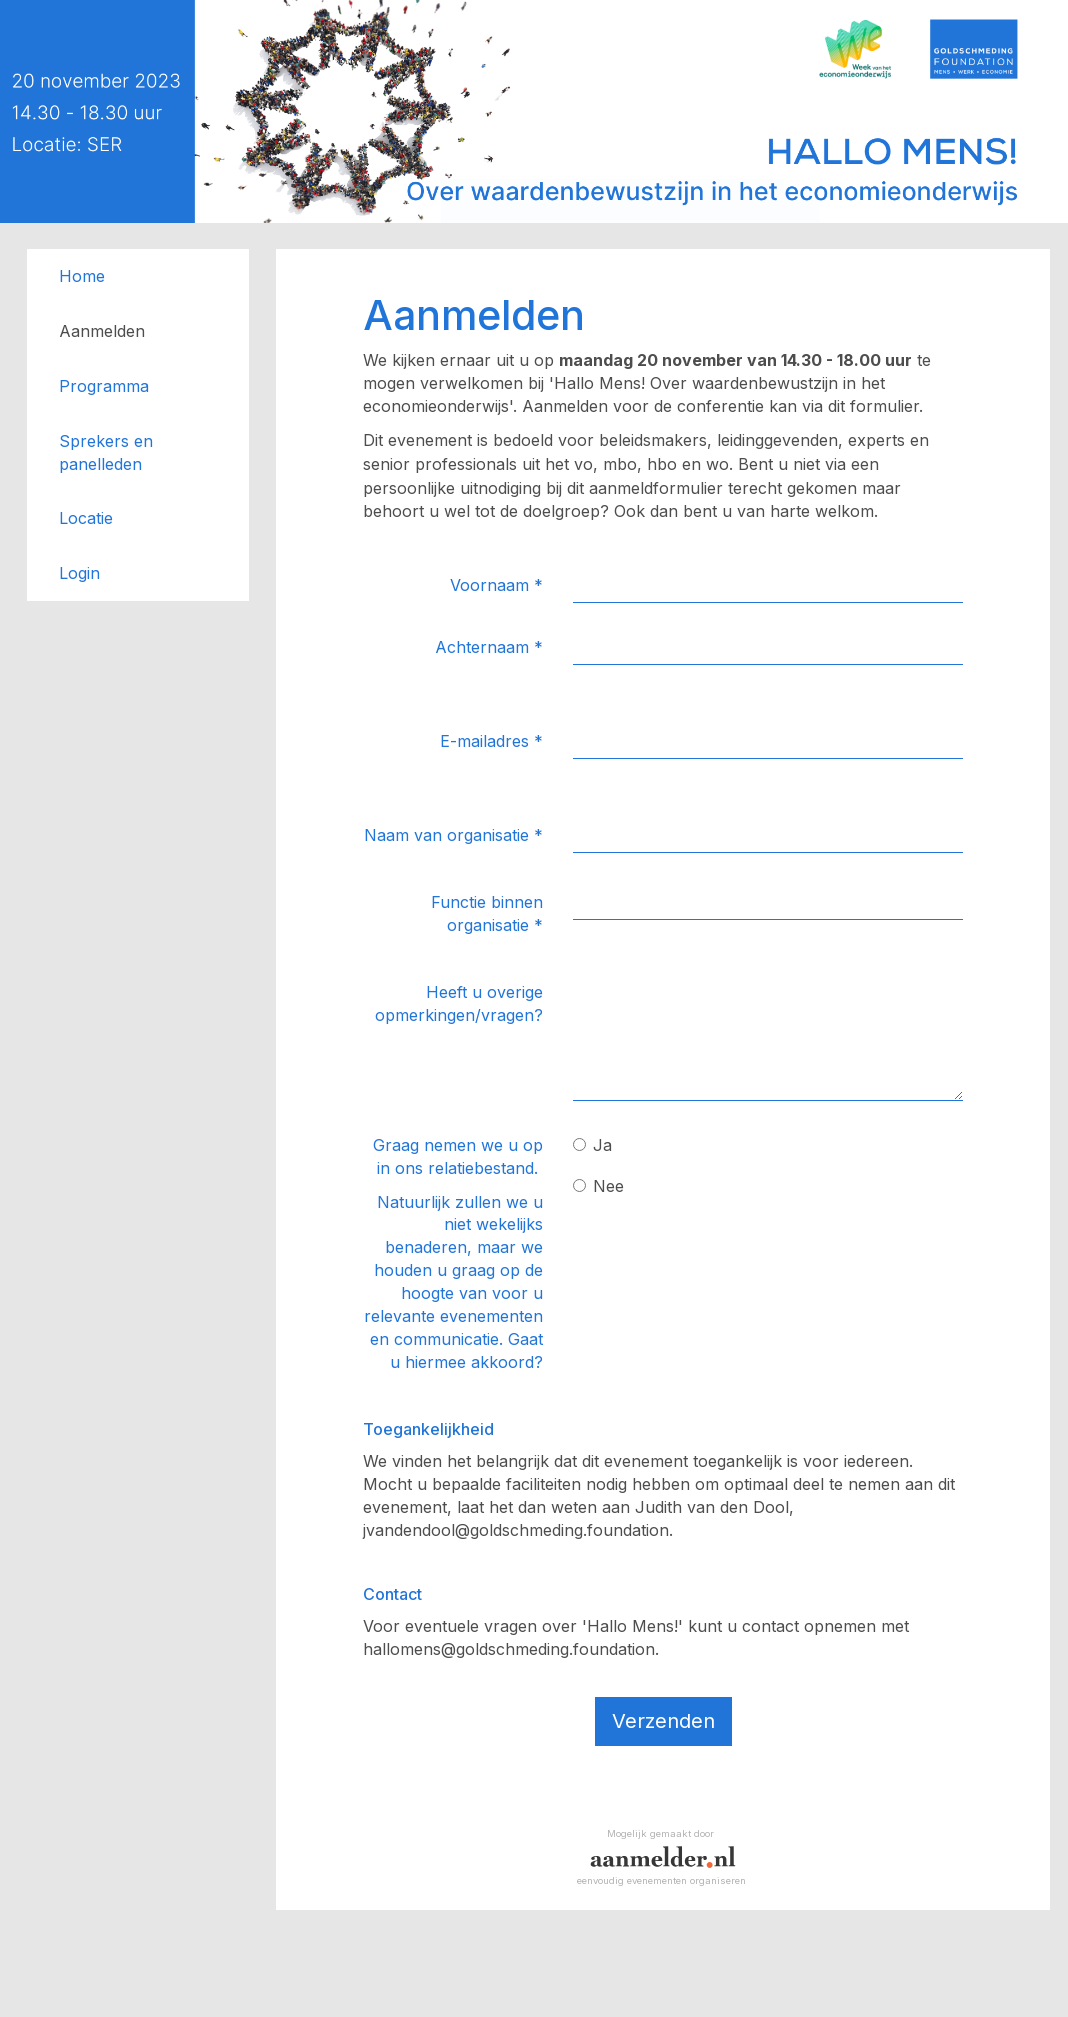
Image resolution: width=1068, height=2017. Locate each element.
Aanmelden (102, 331)
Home (82, 276)
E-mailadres (491, 741)
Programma (104, 386)
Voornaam (496, 585)
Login (79, 573)
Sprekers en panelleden (106, 452)
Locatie (86, 518)
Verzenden (663, 1721)
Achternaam (489, 647)
